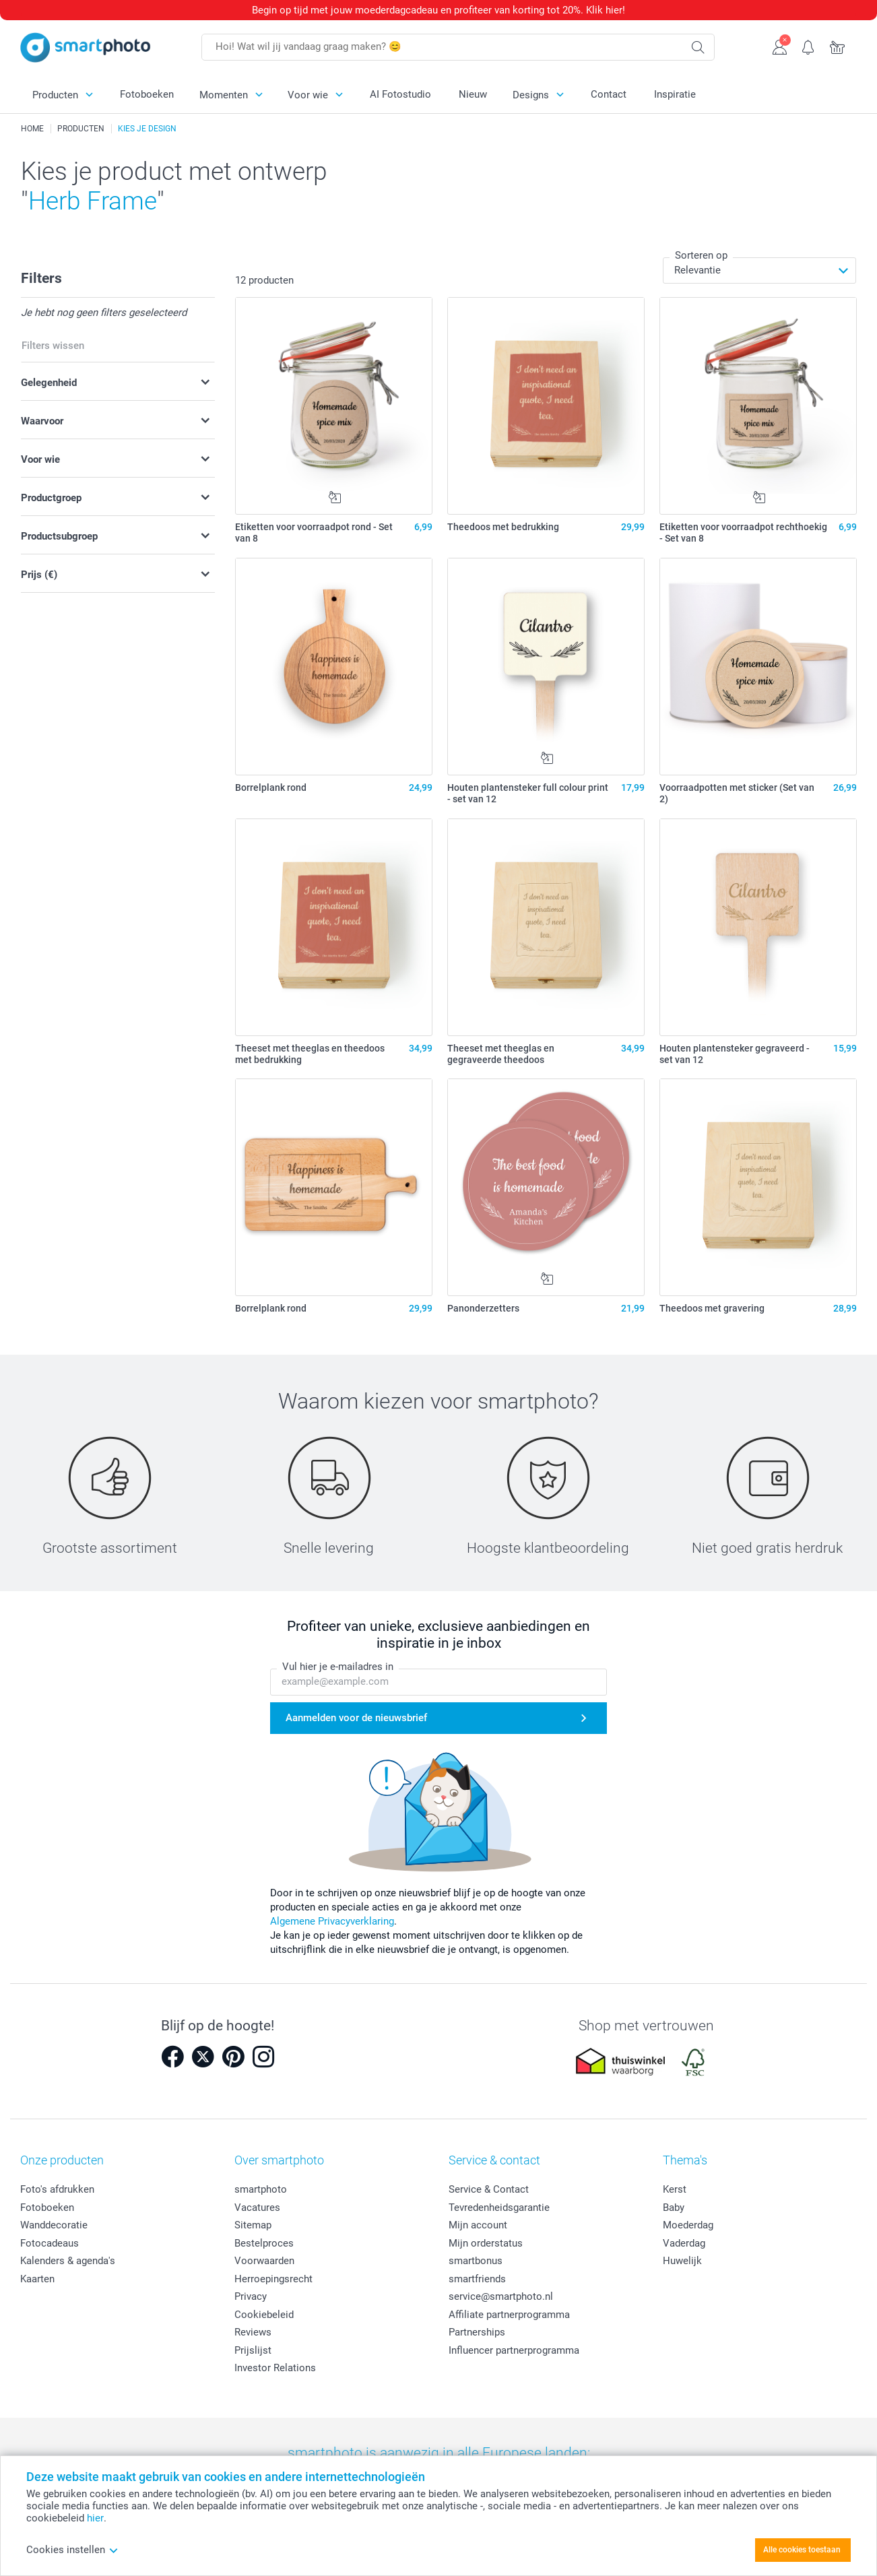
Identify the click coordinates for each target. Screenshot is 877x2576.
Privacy (250, 2296)
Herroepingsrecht (273, 2279)
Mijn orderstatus (486, 2243)
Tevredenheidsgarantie (499, 2207)
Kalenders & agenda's (67, 2261)
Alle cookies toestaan (802, 2549)
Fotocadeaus (49, 2243)
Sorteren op (701, 255)
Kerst (674, 2189)
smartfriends (477, 2279)
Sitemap (252, 2225)
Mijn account (478, 2225)
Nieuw (473, 94)
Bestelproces (264, 2243)
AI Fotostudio (400, 94)
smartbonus (475, 2261)
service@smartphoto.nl (501, 2296)
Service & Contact (489, 2189)
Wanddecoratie (54, 2225)
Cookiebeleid (264, 2315)
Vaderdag (684, 2243)
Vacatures (257, 2207)
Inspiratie (675, 94)
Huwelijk (682, 2261)
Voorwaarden (264, 2261)
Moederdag (688, 2225)
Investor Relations (275, 2368)
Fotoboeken (147, 94)
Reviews (252, 2332)
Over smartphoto (279, 2160)
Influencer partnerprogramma (514, 2350)
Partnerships (477, 2332)
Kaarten (37, 2279)
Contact (608, 94)
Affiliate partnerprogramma (509, 2315)
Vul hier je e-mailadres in (337, 1667)
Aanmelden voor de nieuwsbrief (356, 1718)
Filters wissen (53, 346)
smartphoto (260, 2189)
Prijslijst (252, 2350)
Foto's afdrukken (57, 2189)
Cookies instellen (72, 2550)
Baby (673, 2207)
